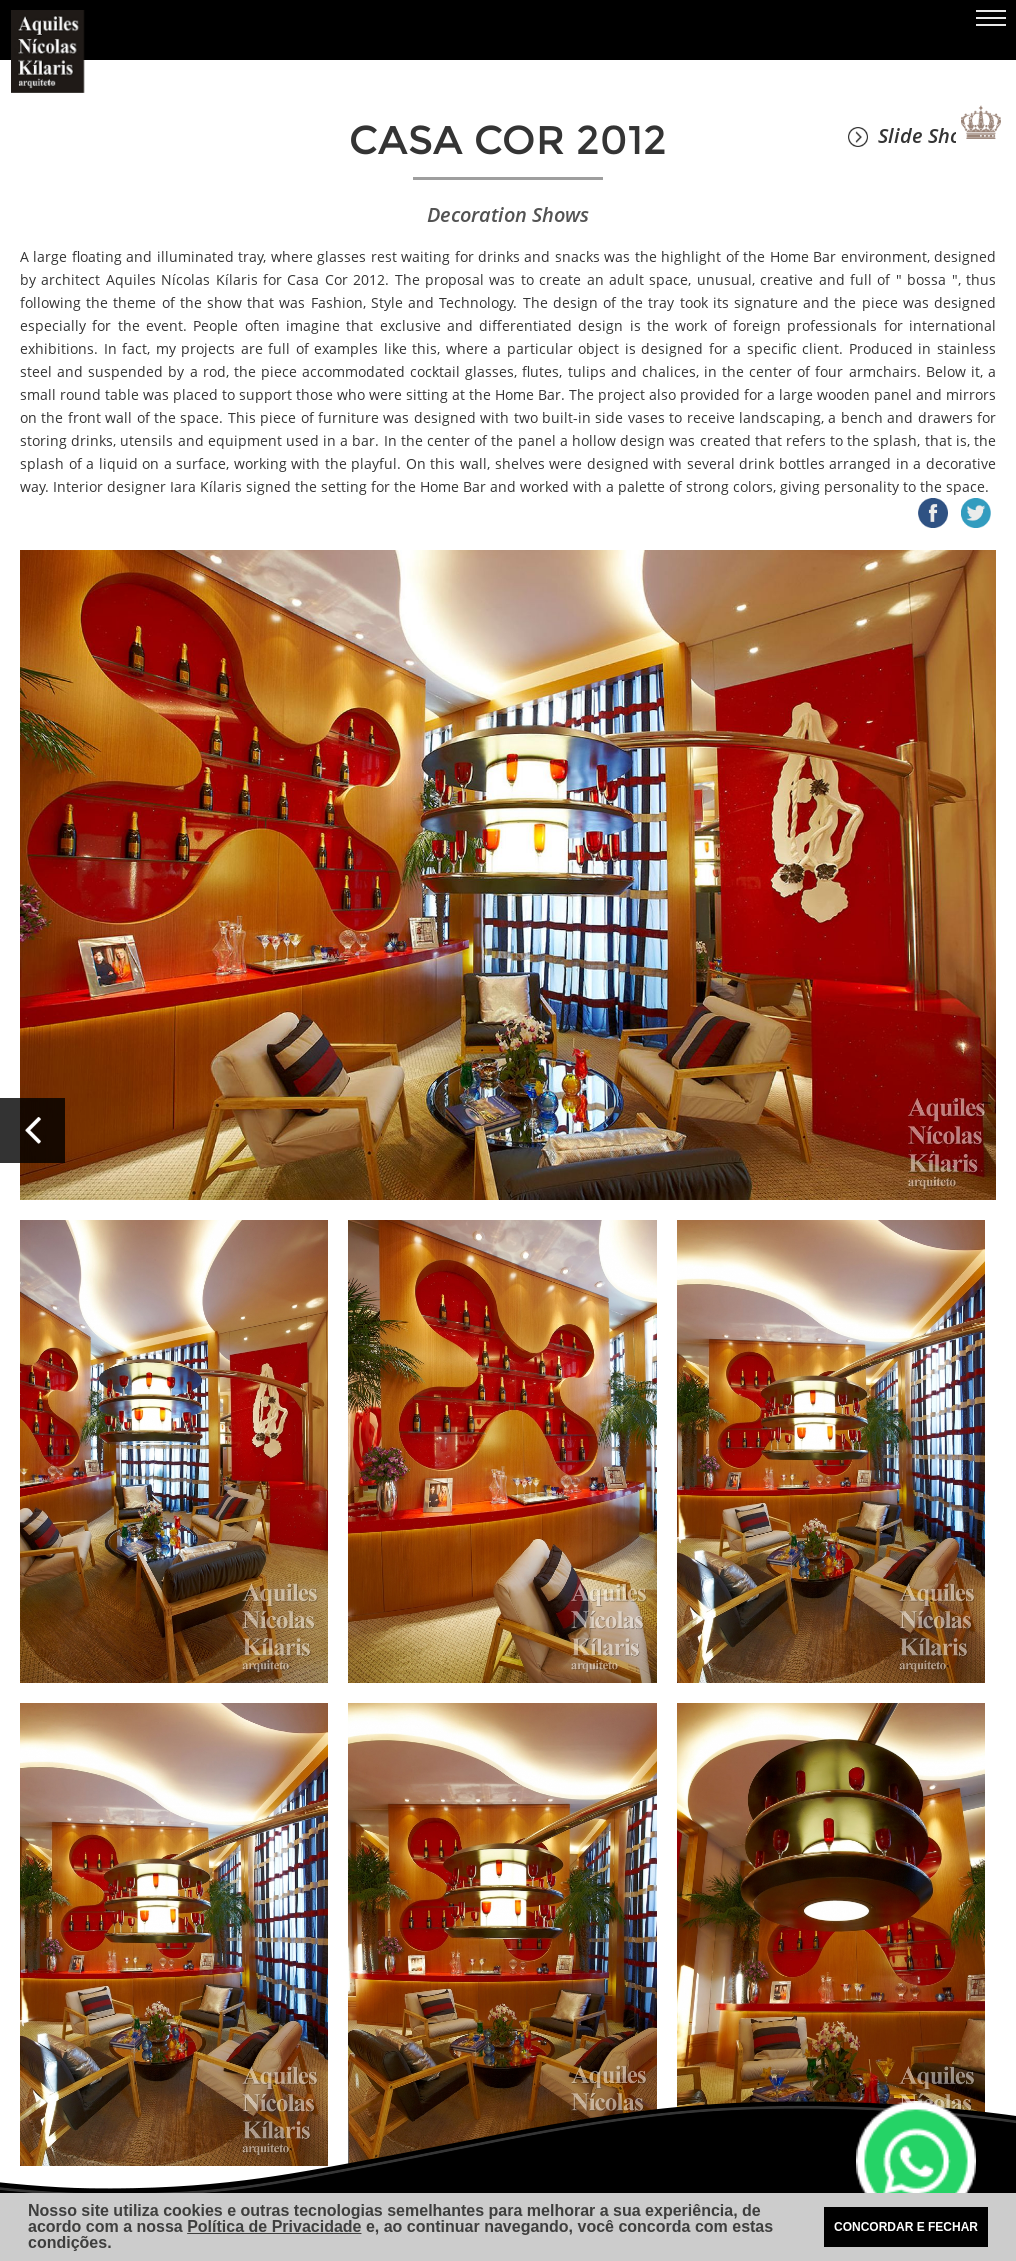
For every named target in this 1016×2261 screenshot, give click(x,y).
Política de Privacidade (274, 2226)
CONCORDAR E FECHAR (906, 2227)
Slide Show (912, 135)
